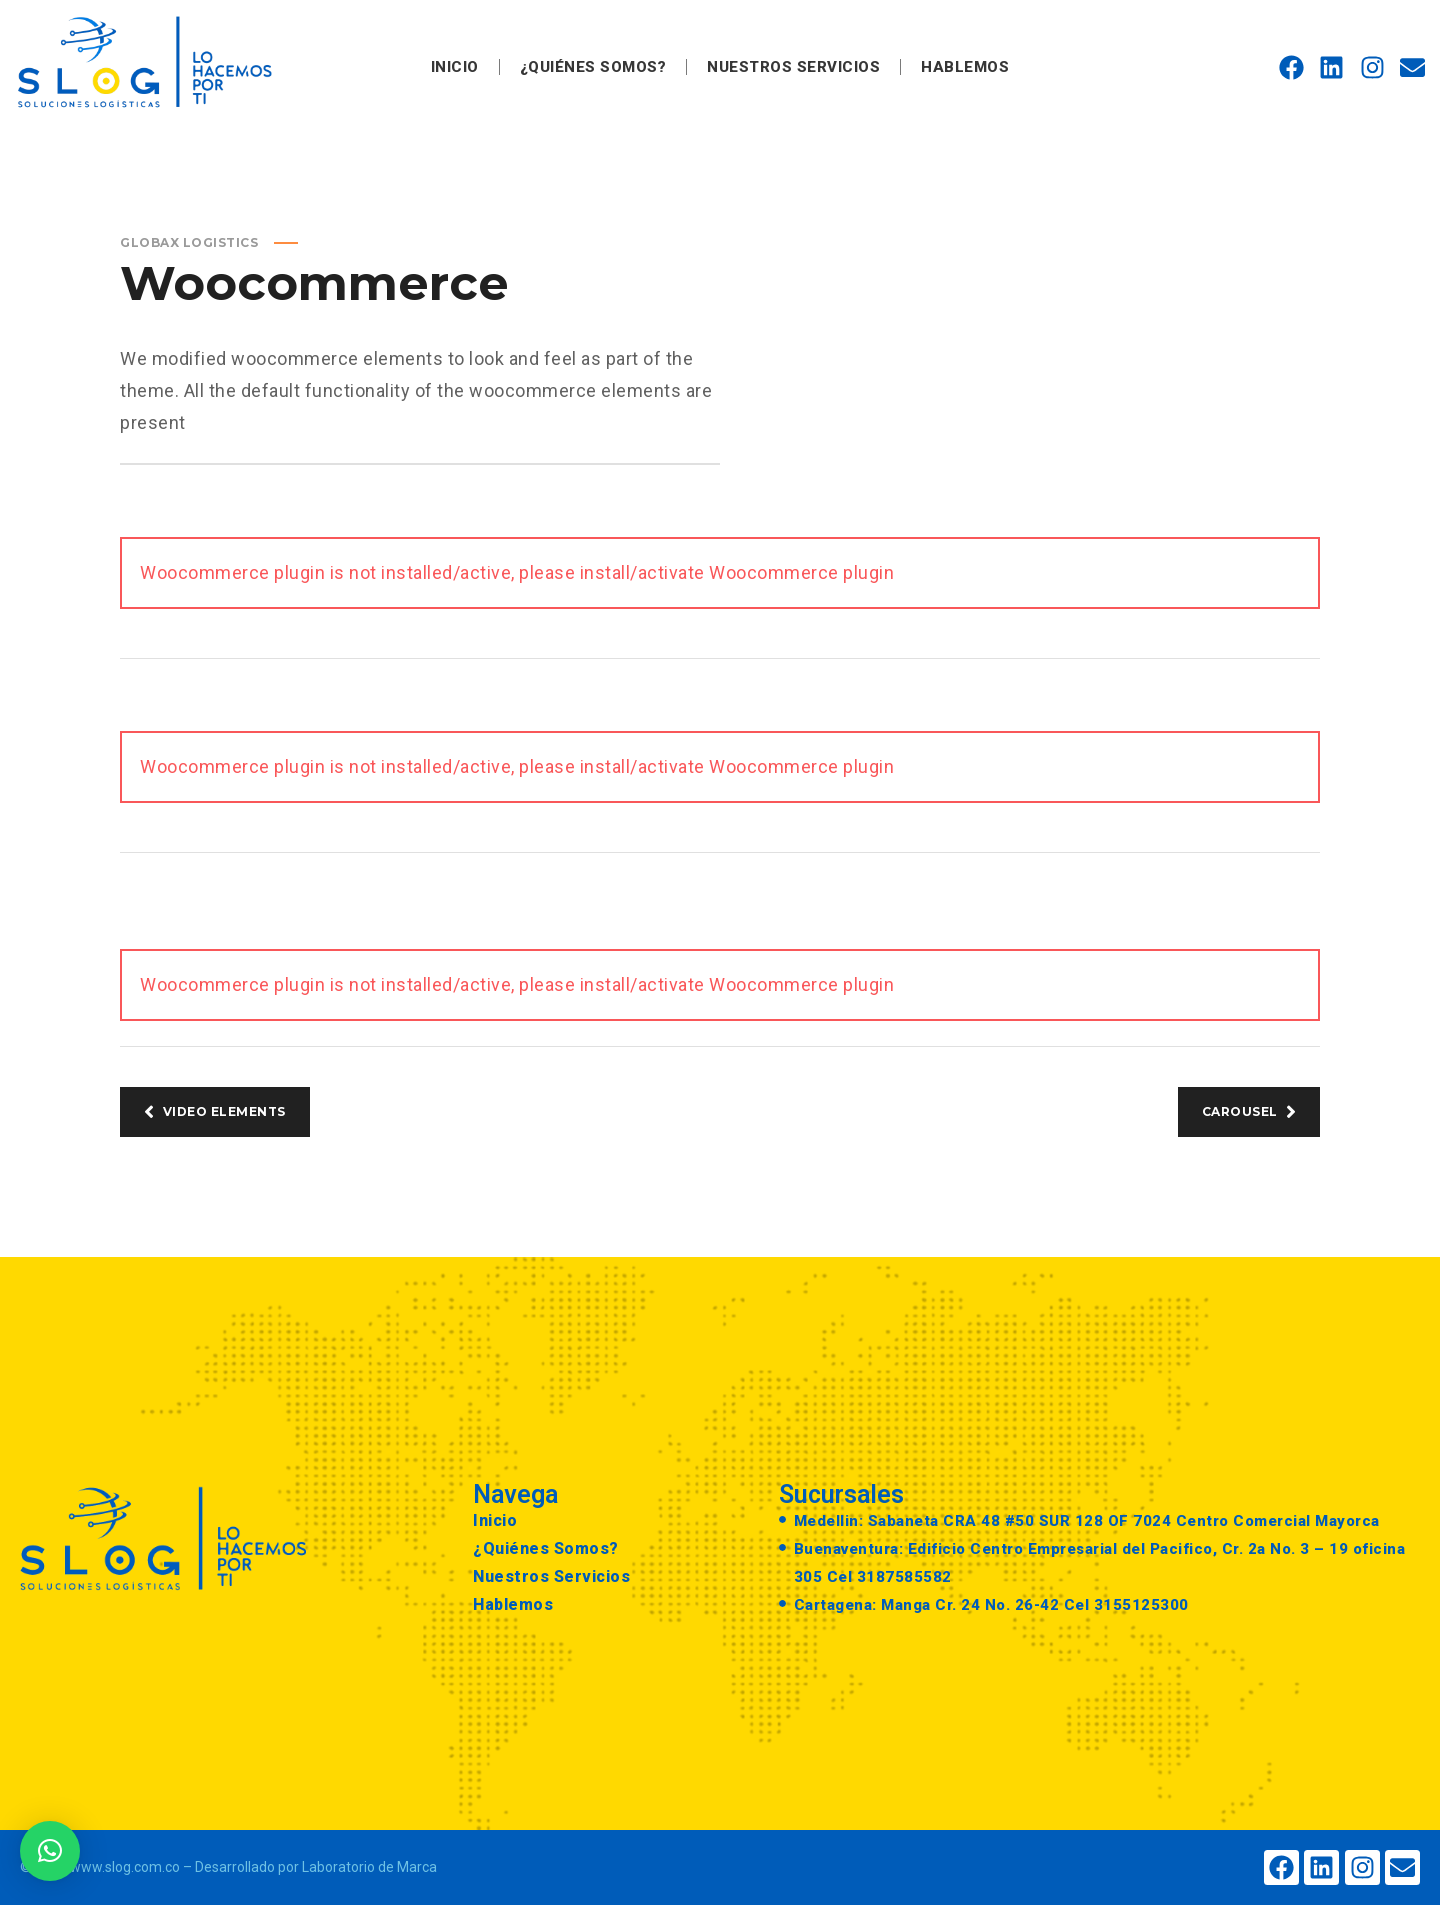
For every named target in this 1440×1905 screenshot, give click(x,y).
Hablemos (965, 67)
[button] (50, 1851)
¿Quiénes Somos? (593, 67)
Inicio (455, 67)
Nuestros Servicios (793, 67)
